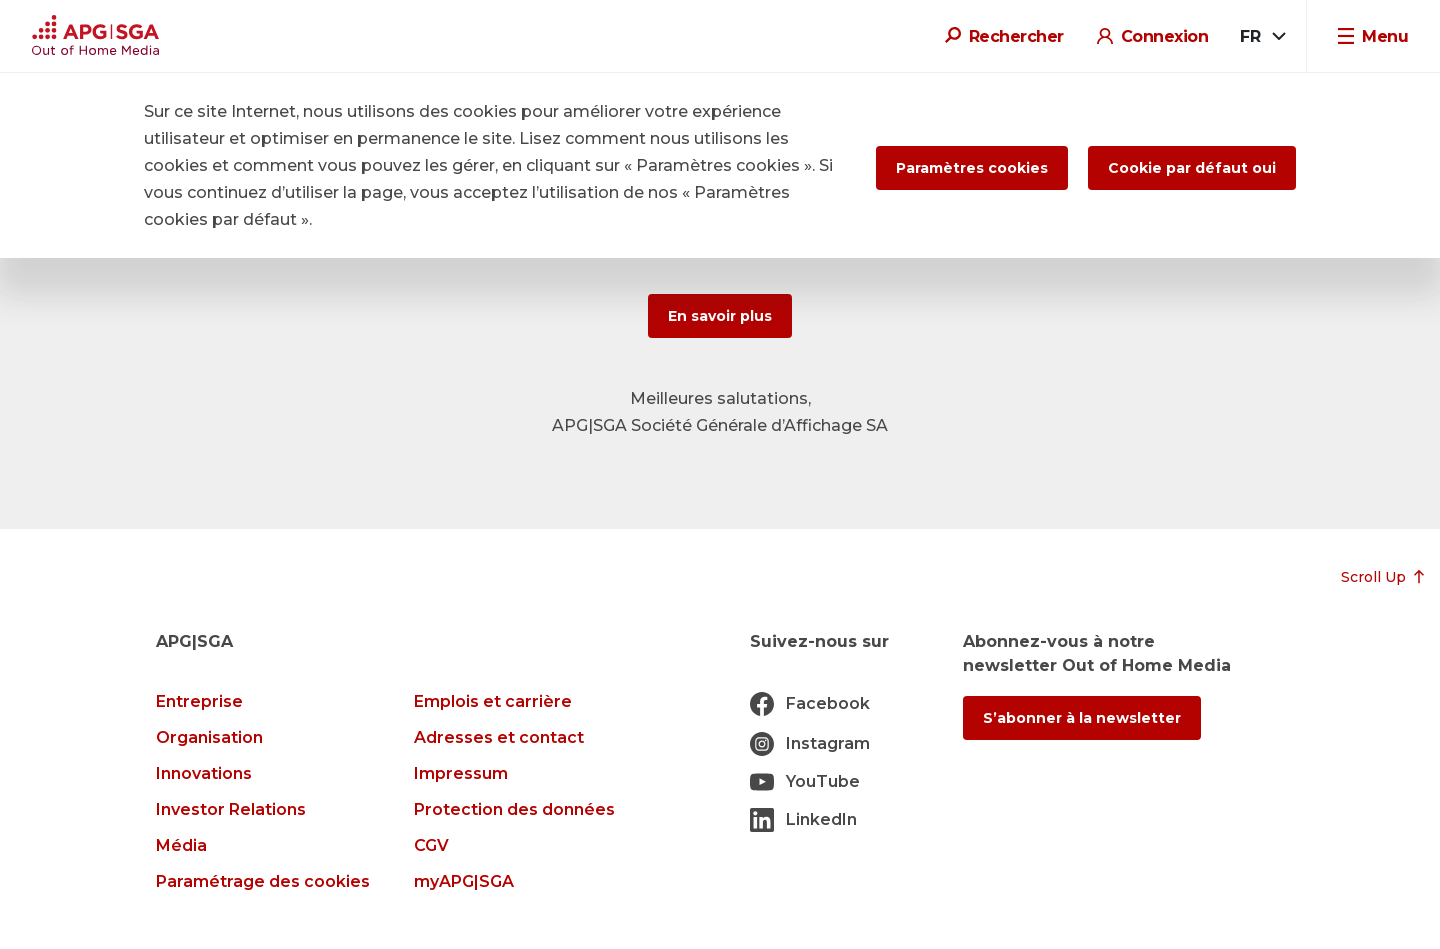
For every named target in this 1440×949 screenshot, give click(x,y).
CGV (431, 845)
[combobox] (1261, 37)
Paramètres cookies (972, 168)
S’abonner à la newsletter (1082, 718)
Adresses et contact (499, 737)
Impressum (461, 773)
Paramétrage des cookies (263, 881)
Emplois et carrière (493, 701)
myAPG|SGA (464, 881)
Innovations (204, 773)
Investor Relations (231, 809)
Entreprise (199, 701)
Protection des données (514, 809)
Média (181, 845)
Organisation (209, 737)
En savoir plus (720, 316)
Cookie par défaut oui (1192, 168)
